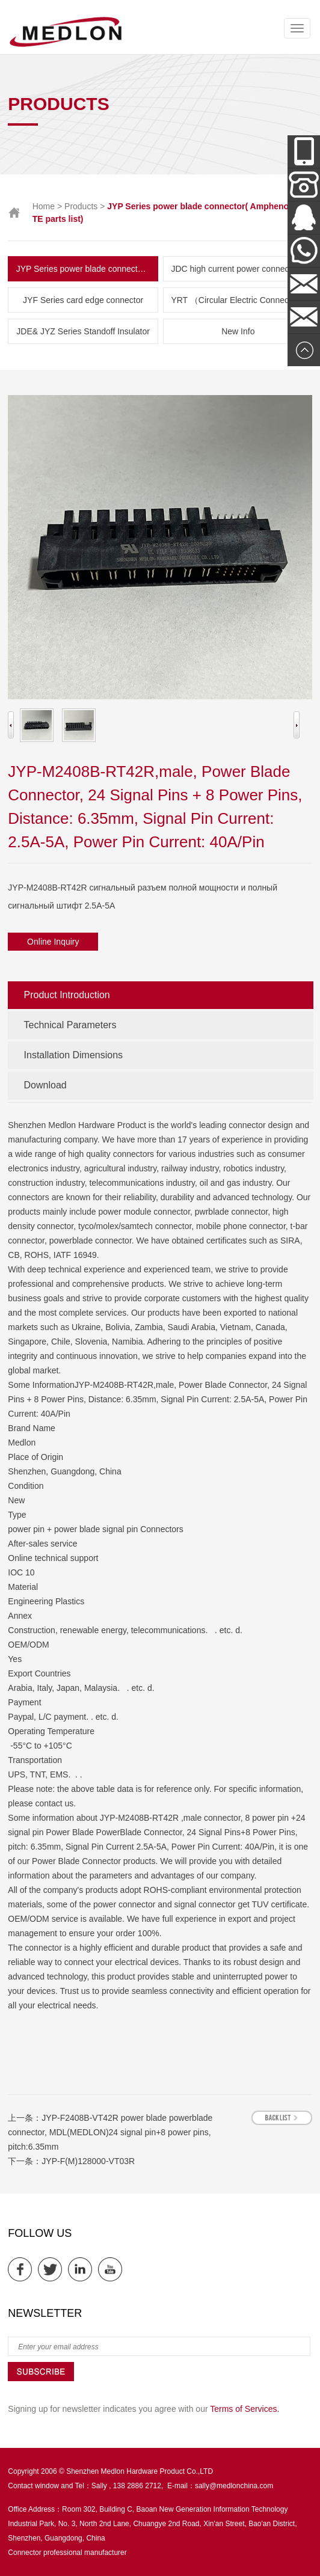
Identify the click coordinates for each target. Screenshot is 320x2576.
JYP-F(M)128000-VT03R (88, 2161)
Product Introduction (67, 995)
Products (80, 206)
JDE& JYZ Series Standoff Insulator (83, 331)
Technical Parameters (70, 1025)
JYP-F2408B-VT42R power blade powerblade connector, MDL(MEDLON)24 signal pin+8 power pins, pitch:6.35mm (110, 2132)
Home (43, 206)
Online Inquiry (53, 941)
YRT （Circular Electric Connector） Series (242, 300)
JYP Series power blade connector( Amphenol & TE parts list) (87, 269)
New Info (237, 331)
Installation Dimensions (73, 1055)
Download (45, 1085)
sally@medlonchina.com (234, 2486)
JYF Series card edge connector (83, 300)
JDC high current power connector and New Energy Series (242, 269)
